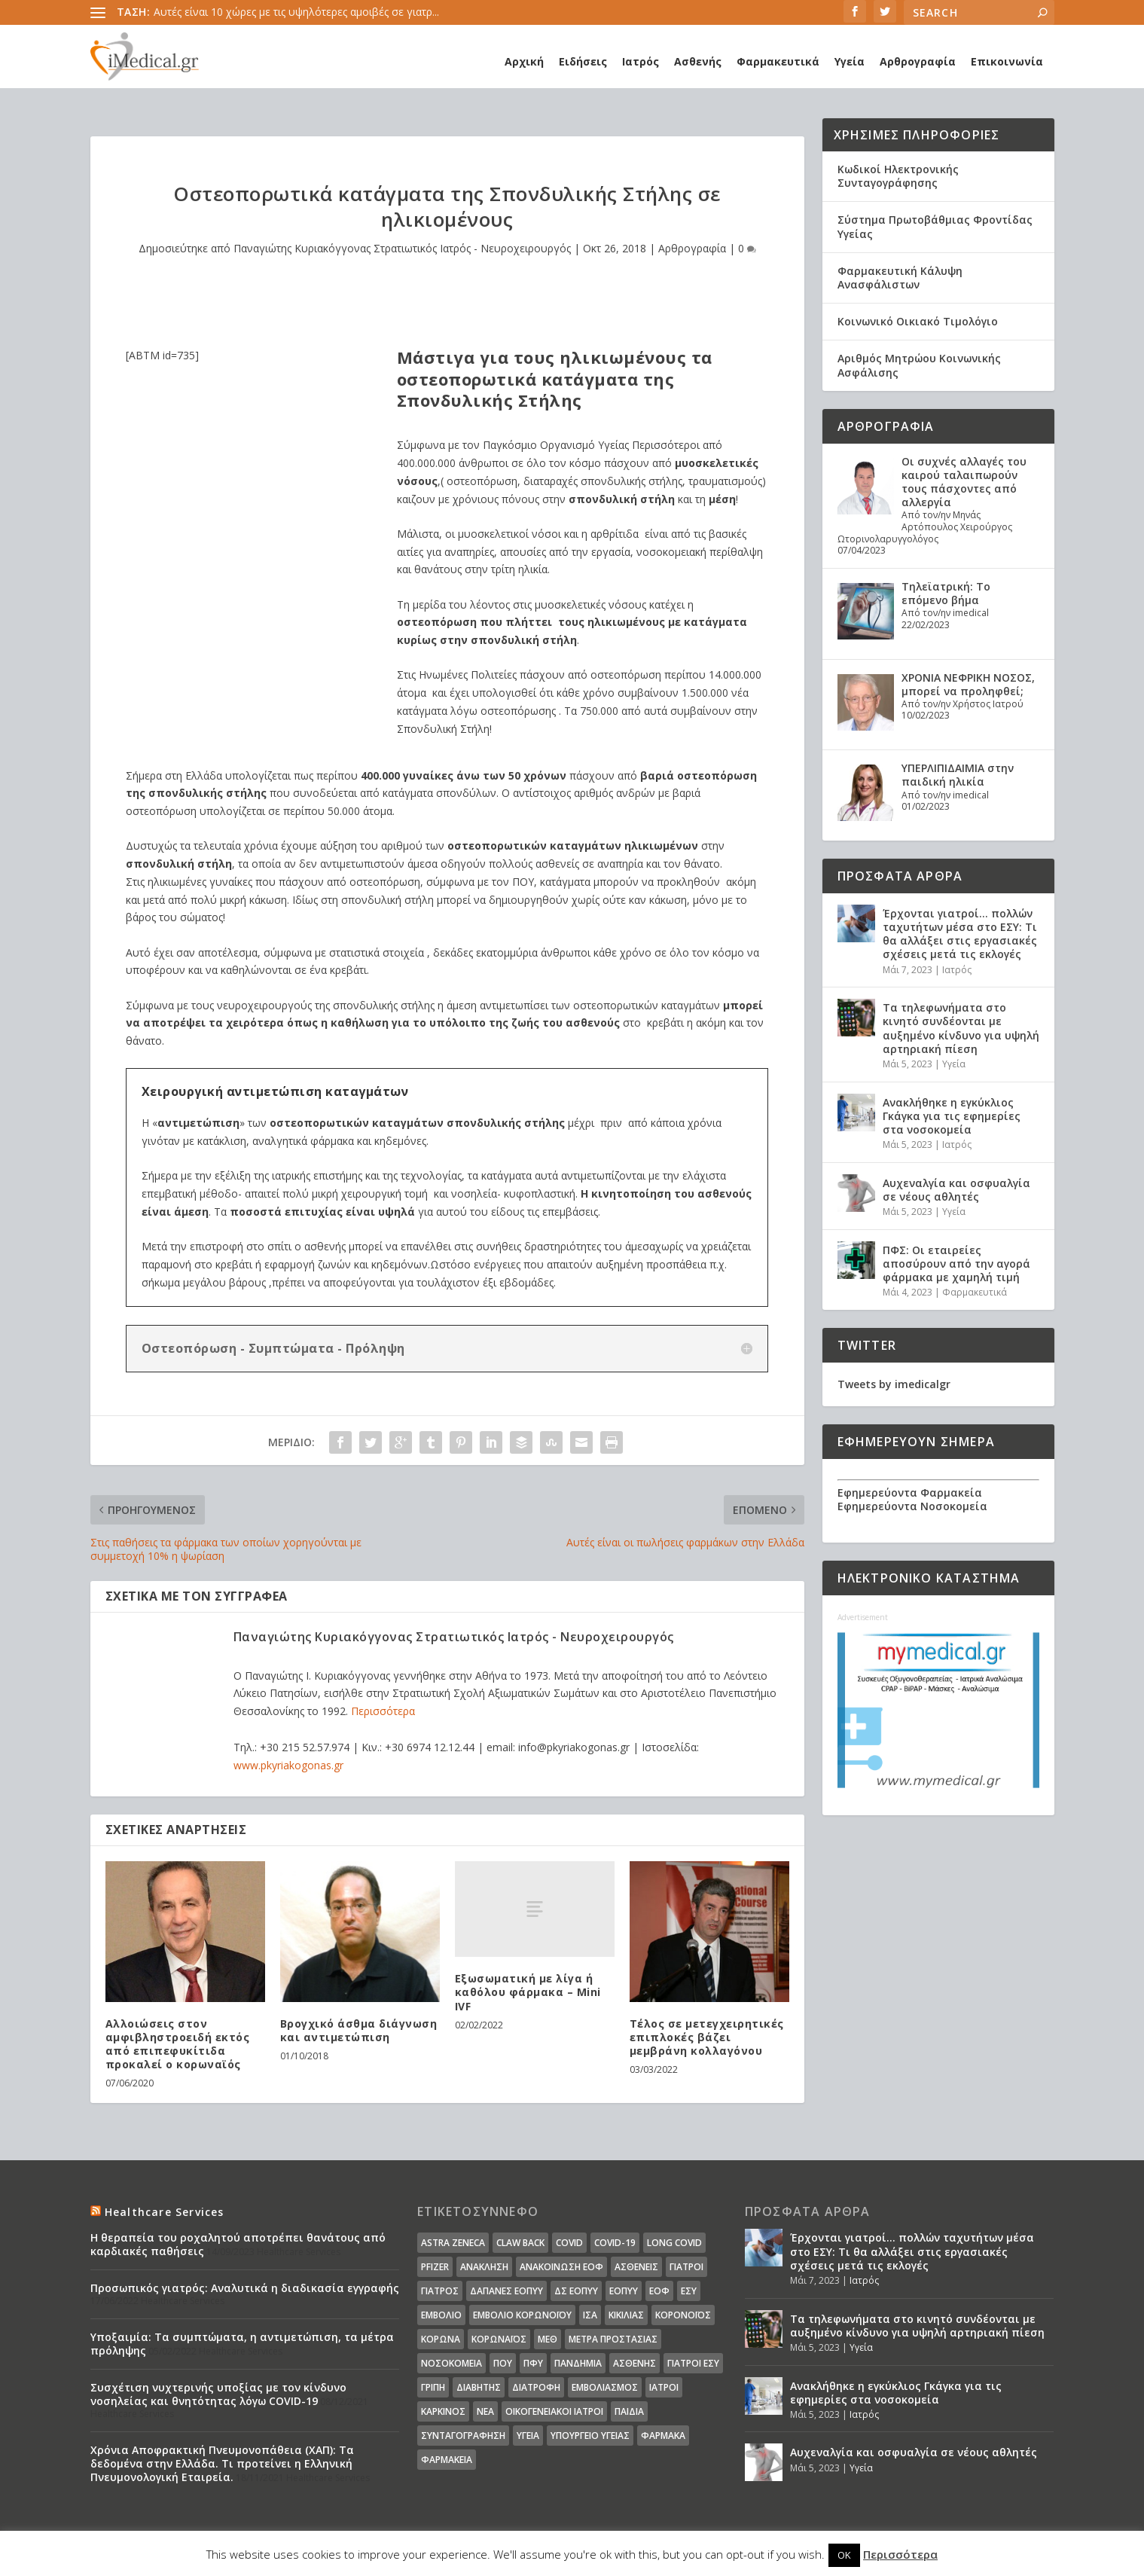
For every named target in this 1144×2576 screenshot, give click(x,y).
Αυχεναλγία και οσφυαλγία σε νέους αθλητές (956, 1190)
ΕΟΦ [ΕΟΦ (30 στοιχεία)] (659, 2291)
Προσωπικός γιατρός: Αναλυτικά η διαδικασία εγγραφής (244, 2288)
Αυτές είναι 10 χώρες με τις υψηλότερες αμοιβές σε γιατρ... (296, 12)
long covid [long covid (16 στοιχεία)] (674, 2242)
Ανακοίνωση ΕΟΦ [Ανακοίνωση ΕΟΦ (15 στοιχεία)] (561, 2266)
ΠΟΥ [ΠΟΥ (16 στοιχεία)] (502, 2363)
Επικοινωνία (1007, 61)
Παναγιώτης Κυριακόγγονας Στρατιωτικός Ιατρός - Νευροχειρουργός (402, 248)
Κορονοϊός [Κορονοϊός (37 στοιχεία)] (683, 2315)
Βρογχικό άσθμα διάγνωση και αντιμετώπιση (359, 2030)
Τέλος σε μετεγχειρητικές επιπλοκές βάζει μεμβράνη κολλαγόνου (707, 2037)
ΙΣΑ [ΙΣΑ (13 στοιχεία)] (590, 2315)
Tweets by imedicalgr (893, 1384)
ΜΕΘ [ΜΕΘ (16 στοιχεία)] (547, 2339)
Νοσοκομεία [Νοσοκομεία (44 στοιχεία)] (451, 2363)
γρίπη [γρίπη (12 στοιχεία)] (433, 2387)
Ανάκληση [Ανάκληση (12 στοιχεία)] (484, 2266)
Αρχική (524, 61)
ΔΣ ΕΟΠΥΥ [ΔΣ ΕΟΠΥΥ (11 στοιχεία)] (576, 2291)
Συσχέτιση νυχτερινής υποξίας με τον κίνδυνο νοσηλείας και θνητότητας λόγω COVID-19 (218, 2394)
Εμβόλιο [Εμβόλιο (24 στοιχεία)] (441, 2315)
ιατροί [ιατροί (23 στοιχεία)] (664, 2387)
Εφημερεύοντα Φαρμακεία (909, 1492)
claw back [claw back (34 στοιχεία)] (520, 2242)
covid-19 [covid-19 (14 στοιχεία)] (615, 2242)
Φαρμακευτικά (778, 61)
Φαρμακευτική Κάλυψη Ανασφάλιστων (899, 277)
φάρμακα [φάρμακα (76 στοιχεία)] (663, 2435)
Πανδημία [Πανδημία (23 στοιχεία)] (578, 2363)
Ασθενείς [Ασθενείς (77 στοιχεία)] (636, 2266)
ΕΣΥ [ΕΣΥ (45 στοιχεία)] (689, 2291)
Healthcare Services (164, 2212)
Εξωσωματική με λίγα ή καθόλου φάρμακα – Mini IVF (528, 1992)
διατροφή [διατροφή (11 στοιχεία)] (536, 2387)
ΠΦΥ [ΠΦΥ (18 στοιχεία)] (533, 2363)
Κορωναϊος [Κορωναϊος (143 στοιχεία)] (498, 2339)
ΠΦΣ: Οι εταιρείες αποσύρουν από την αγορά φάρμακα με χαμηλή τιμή (956, 1263)
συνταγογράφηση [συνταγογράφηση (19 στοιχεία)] (463, 2435)
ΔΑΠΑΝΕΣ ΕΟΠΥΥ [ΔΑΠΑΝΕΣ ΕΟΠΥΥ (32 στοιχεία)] (506, 2291)
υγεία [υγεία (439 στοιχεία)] (528, 2435)
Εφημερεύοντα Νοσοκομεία (912, 1506)
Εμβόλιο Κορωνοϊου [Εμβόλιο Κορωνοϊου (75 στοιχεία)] (522, 2315)
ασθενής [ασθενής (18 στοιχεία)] (634, 2363)
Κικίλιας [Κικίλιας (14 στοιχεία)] (626, 2315)
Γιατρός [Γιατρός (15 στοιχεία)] (440, 2291)
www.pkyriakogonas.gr (288, 1765)
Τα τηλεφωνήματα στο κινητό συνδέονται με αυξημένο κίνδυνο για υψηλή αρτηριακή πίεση (961, 1028)
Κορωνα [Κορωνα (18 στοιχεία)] (440, 2339)
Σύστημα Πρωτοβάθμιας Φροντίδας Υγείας (935, 226)
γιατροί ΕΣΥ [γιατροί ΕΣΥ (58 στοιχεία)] (693, 2363)
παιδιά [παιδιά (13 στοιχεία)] (629, 2411)
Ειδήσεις (583, 61)
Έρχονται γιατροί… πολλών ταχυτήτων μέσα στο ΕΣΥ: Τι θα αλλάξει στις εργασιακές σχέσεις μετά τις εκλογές (960, 934)
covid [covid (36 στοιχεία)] (569, 2242)
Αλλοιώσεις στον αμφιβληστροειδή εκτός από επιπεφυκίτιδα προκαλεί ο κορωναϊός (177, 2044)
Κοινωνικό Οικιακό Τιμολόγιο (917, 321)
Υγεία (849, 61)
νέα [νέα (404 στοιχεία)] (485, 2411)
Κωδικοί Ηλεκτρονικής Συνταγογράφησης (898, 176)
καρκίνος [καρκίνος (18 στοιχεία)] (443, 2411)
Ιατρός (640, 61)
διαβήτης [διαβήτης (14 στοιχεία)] (478, 2387)
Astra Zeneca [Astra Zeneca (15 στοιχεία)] (453, 2242)
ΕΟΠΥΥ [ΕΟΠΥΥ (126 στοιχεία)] (623, 2291)
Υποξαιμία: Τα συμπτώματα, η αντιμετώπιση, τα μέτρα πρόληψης (242, 2344)
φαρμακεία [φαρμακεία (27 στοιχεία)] (446, 2459)
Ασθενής (697, 61)
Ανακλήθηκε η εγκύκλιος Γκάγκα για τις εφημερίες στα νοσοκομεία (951, 1116)
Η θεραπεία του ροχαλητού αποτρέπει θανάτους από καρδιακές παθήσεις (238, 2244)
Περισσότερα (383, 1711)
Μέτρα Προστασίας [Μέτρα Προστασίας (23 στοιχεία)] (613, 2339)
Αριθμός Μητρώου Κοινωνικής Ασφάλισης (919, 365)
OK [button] (844, 2555)
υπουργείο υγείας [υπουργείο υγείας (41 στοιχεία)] (590, 2435)
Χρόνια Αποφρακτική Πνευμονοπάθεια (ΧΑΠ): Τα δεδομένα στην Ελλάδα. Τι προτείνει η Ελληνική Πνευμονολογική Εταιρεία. (222, 2463)
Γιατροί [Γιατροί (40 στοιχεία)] (686, 2266)
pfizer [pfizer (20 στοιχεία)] (435, 2266)
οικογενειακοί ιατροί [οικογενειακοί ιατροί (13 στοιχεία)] (554, 2411)
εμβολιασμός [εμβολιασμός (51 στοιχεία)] (605, 2387)
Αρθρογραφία (918, 61)
